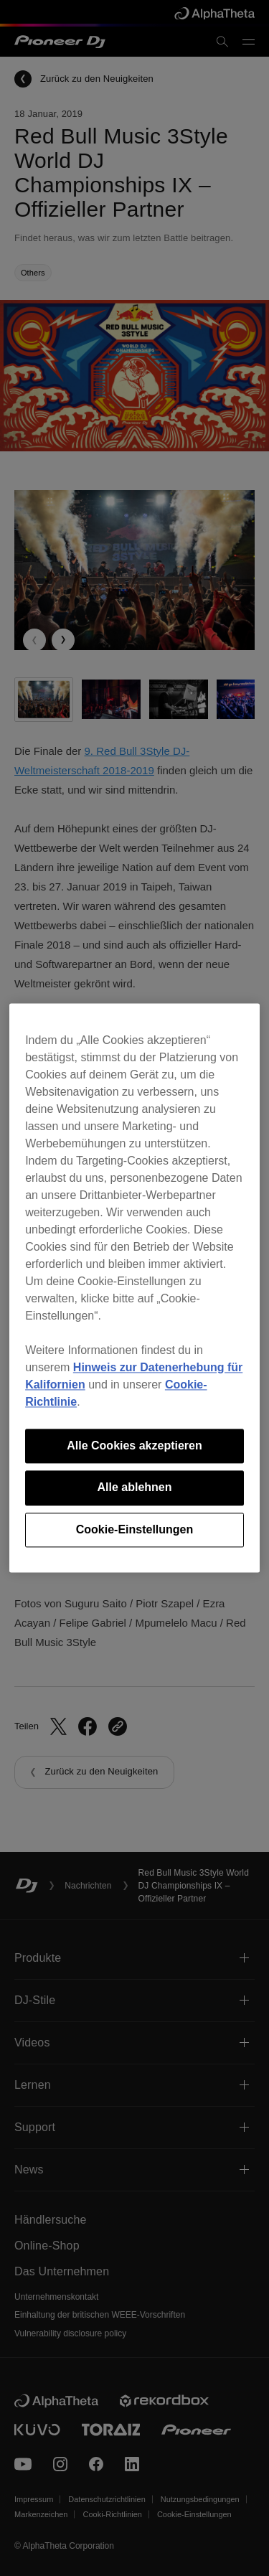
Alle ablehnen (134, 1488)
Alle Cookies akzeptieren (134, 1445)
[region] (134, 1287)
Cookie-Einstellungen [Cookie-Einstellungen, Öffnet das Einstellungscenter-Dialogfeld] (135, 1529)
